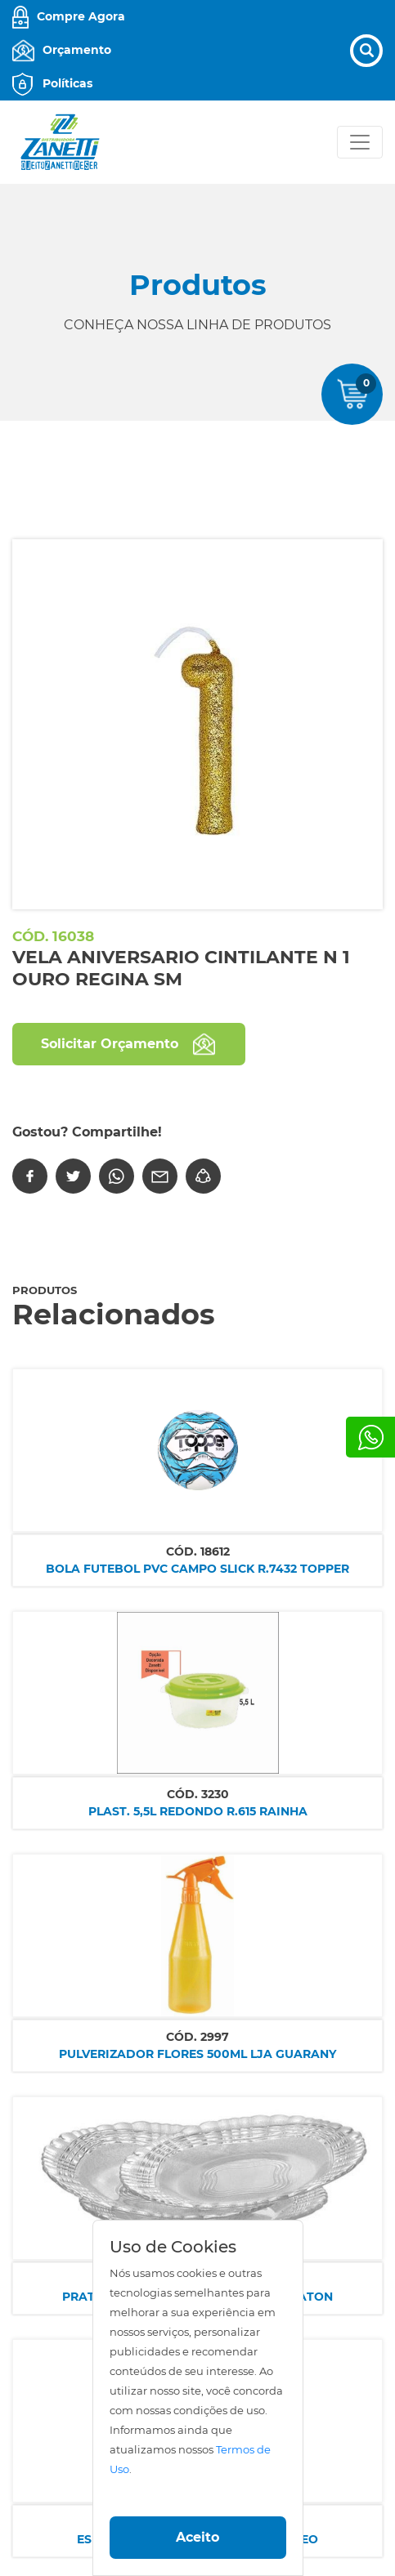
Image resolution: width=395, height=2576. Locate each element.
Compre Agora (81, 16)
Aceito (197, 2537)
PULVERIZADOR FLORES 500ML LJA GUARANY (197, 2054)
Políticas (67, 83)
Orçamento (77, 49)
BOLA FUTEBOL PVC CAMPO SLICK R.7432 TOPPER (197, 1568)
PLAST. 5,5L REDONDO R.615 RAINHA (197, 1811)
